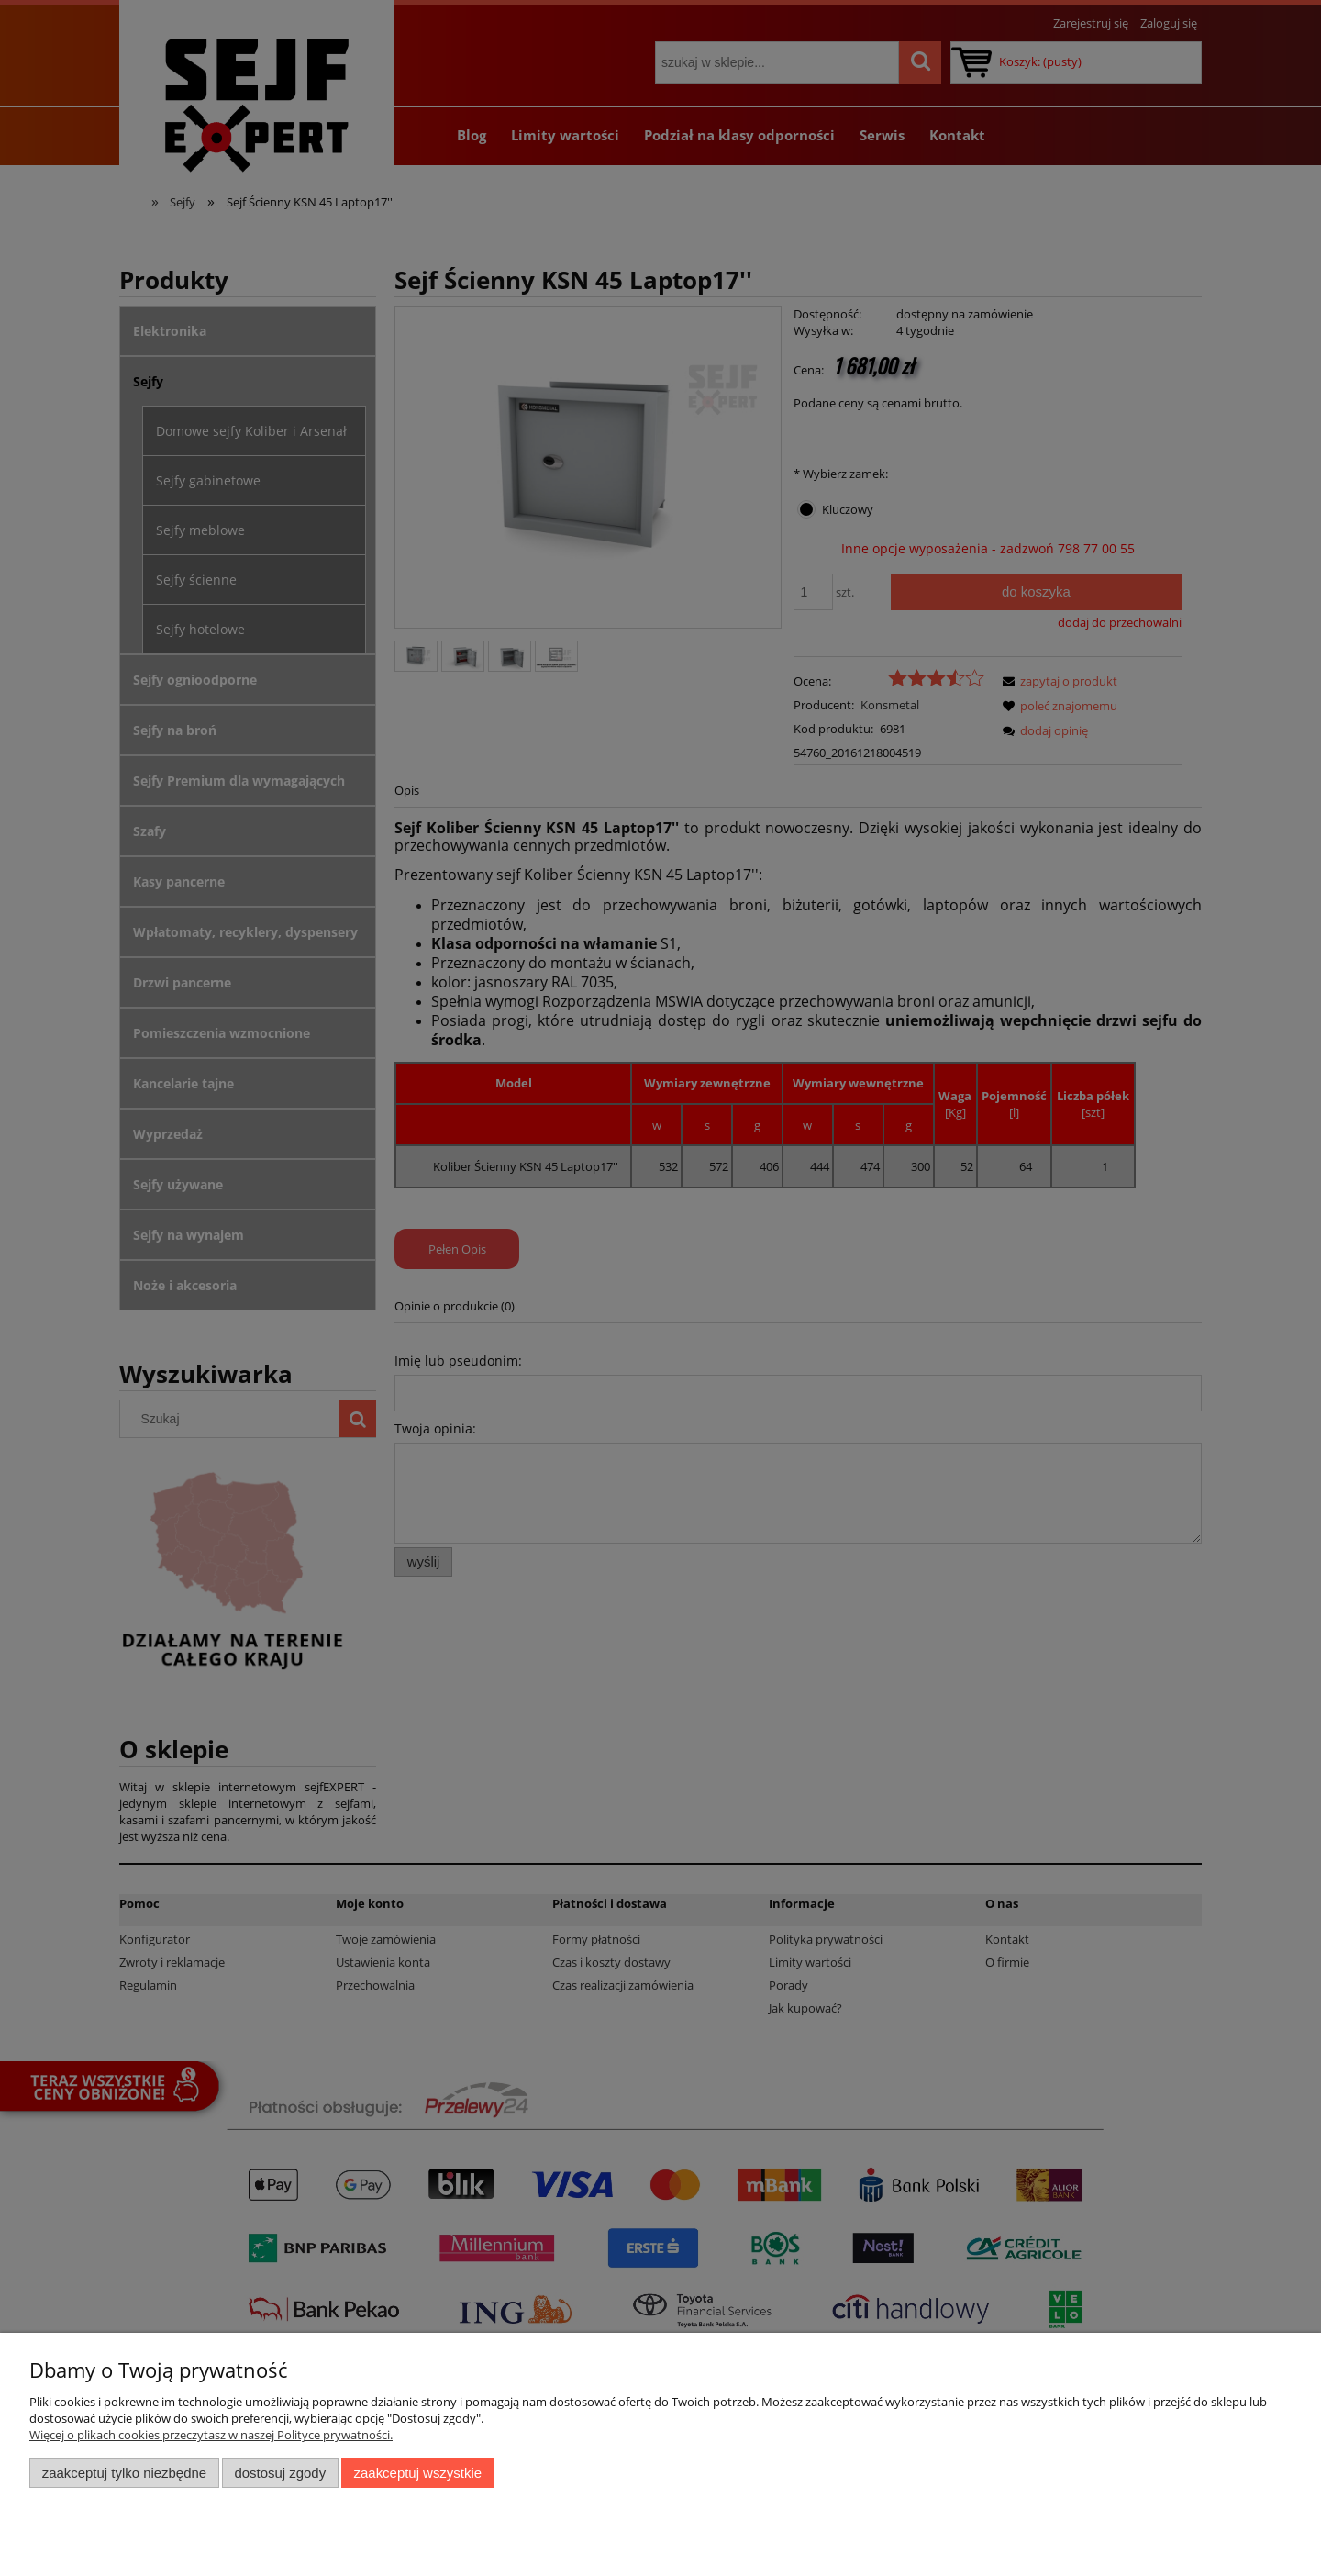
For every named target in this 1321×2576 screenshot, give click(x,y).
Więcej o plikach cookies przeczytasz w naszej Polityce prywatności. (211, 2434)
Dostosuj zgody (280, 2473)
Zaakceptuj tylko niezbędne (124, 2473)
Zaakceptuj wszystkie (418, 2473)
